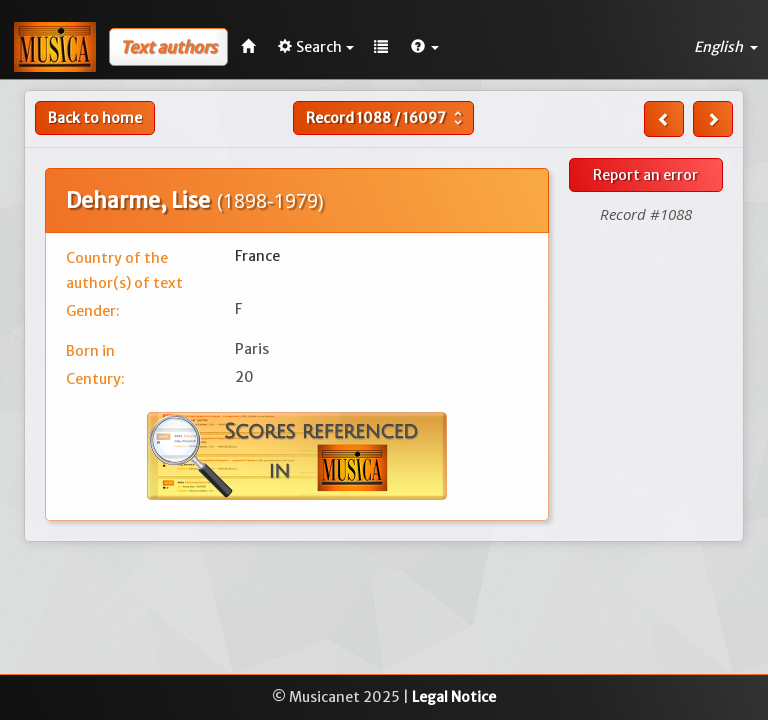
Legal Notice (454, 697)
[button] (425, 47)
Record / (386, 118)
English (726, 47)
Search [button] (316, 47)
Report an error (645, 175)
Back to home (95, 118)
